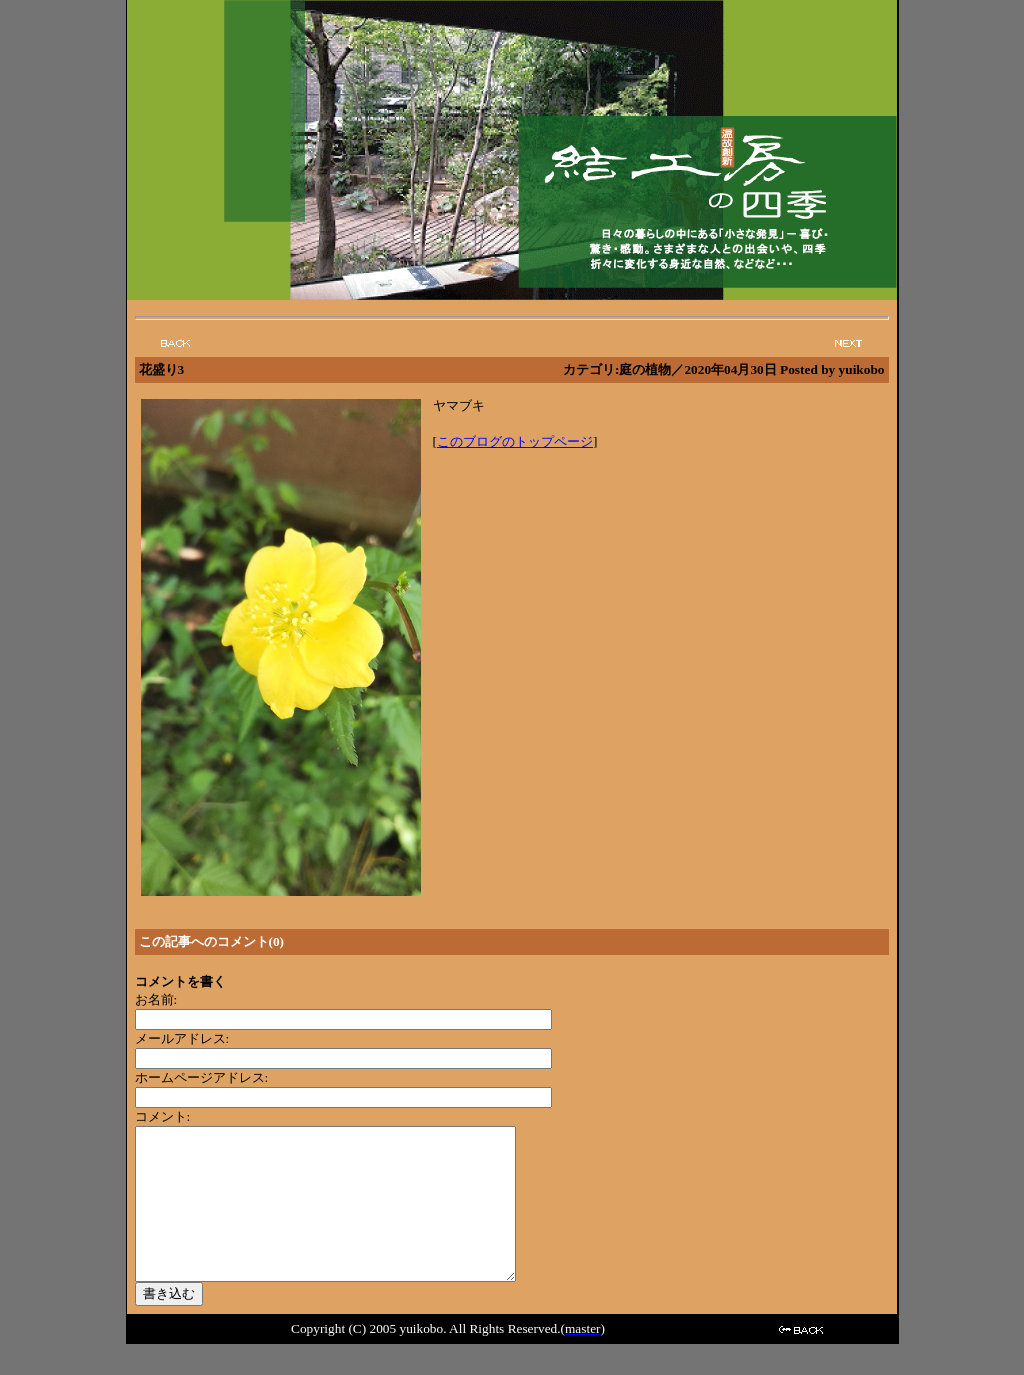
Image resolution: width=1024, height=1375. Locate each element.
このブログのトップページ (515, 441)
